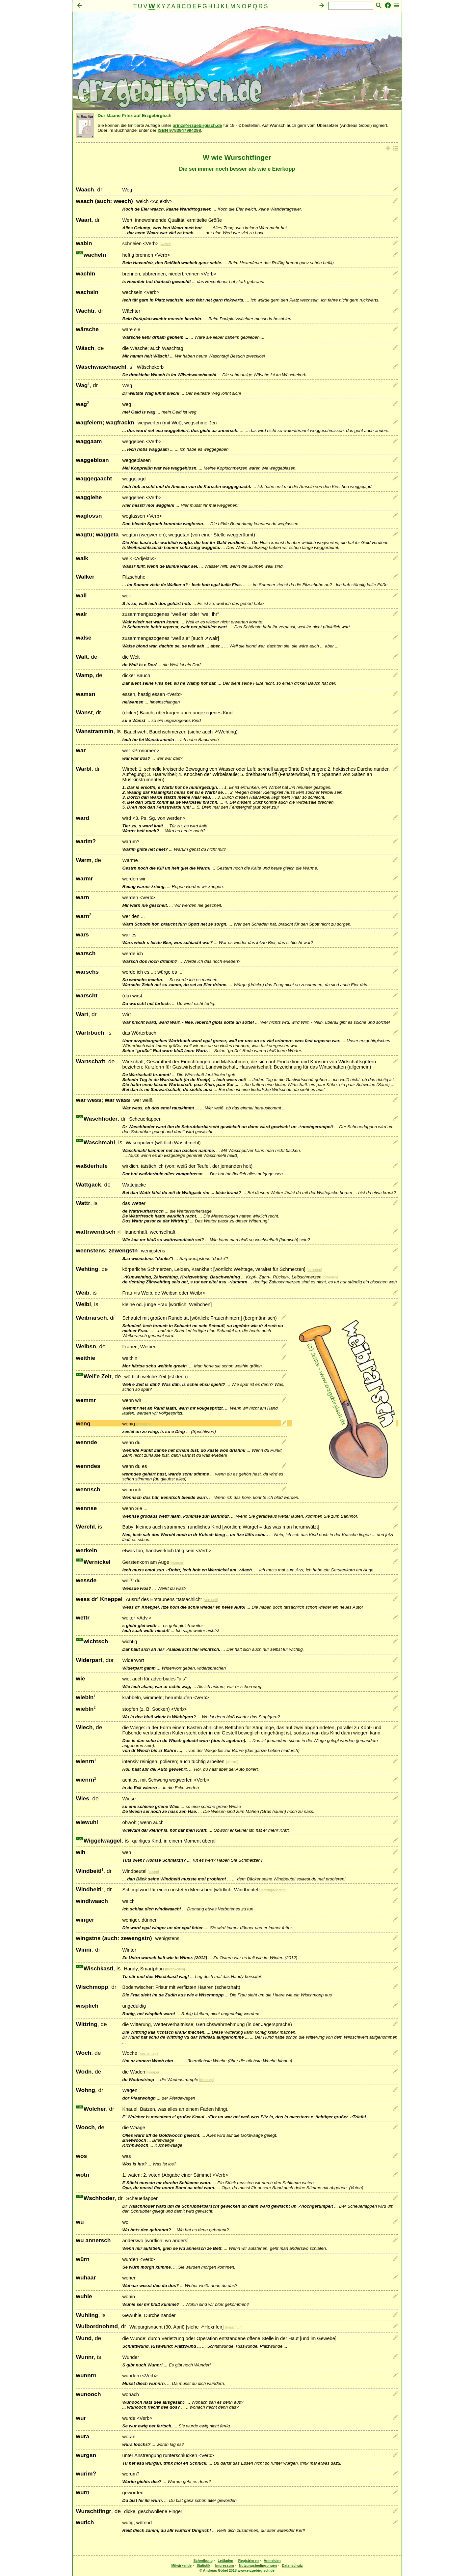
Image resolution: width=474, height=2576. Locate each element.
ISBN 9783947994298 (179, 130)
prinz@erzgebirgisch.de (197, 125)
